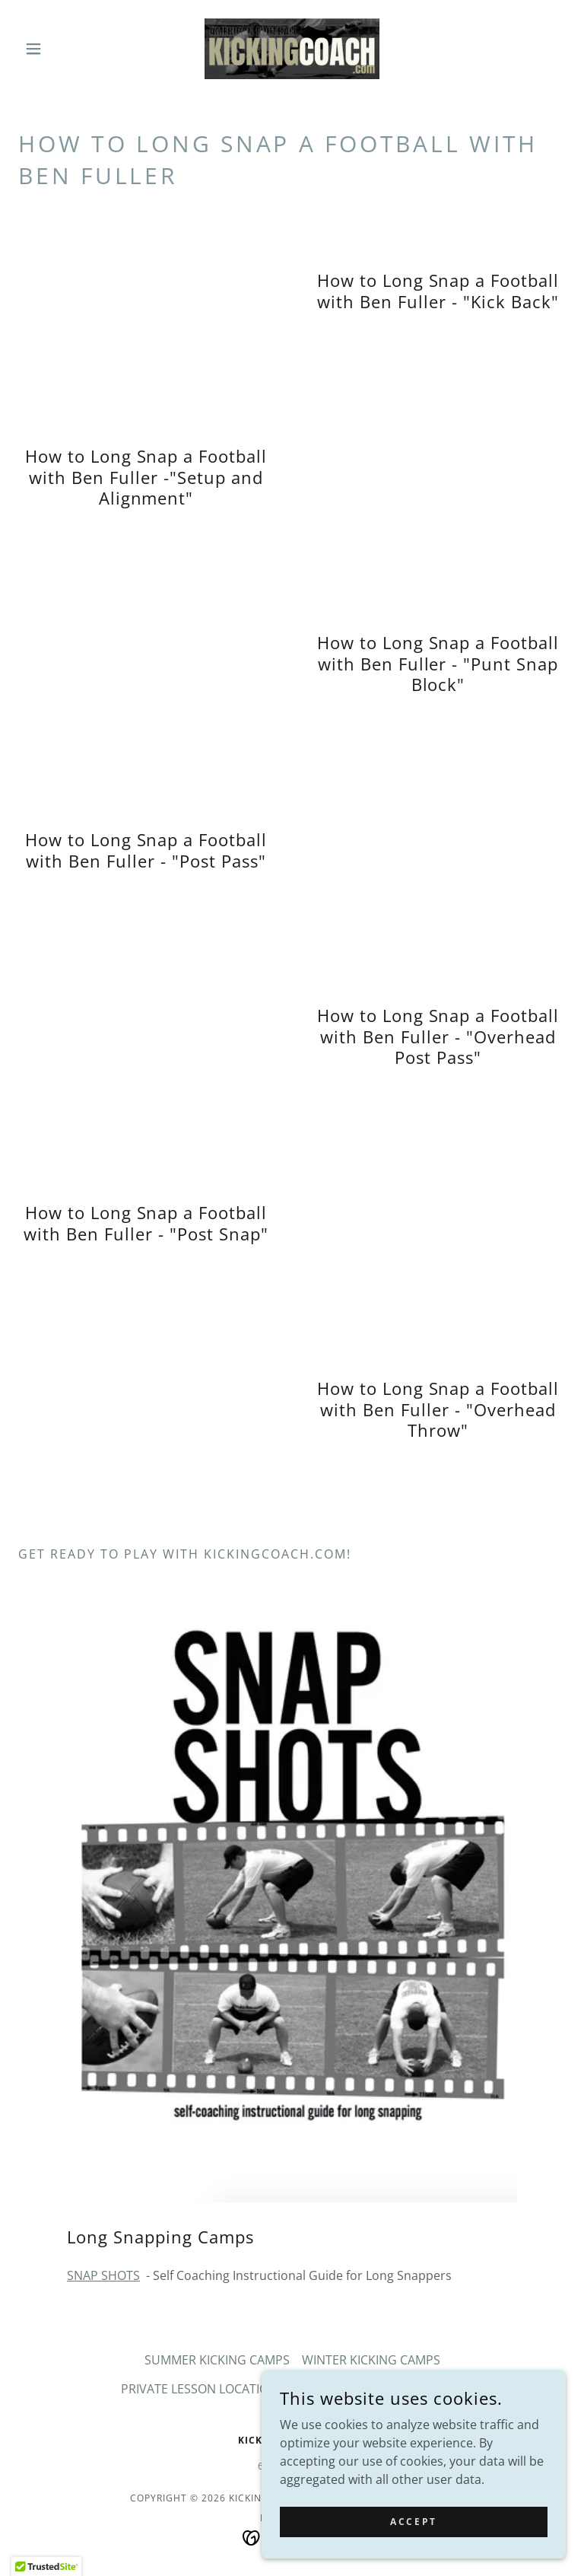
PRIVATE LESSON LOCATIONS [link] (202, 2388)
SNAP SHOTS (103, 2275)
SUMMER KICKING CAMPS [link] (217, 2360)
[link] (292, 48)
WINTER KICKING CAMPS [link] (371, 2360)
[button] (59, 48)
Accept (413, 2521)
